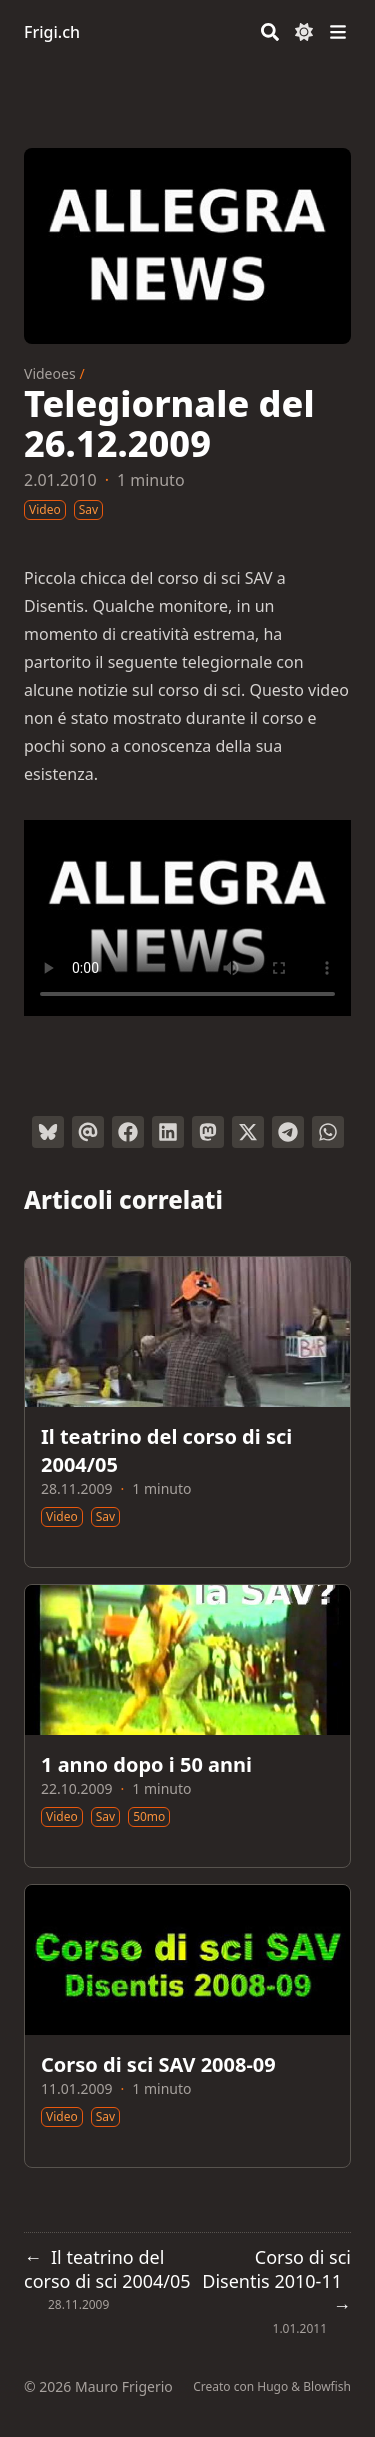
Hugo (272, 2386)
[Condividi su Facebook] (128, 1132)
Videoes (50, 373)
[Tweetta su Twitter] (248, 1132)
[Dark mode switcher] (304, 32)
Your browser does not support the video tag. (187, 918)
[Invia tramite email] (88, 1132)
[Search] (270, 32)
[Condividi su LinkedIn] (168, 1132)
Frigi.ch (52, 32)
